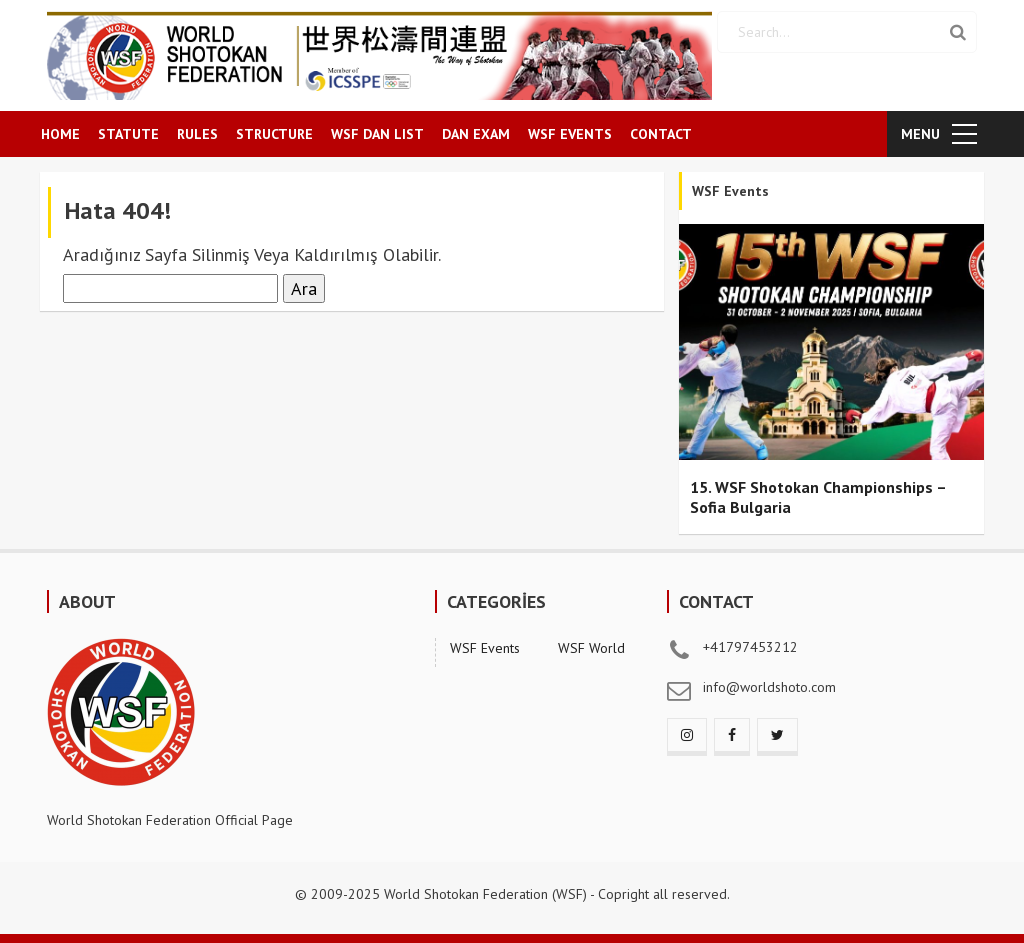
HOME (60, 134)
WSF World (591, 648)
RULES (197, 134)
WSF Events (485, 648)
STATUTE (128, 134)
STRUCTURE (274, 134)
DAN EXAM (476, 134)
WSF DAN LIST (377, 134)
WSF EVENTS (570, 134)
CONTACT (661, 134)
